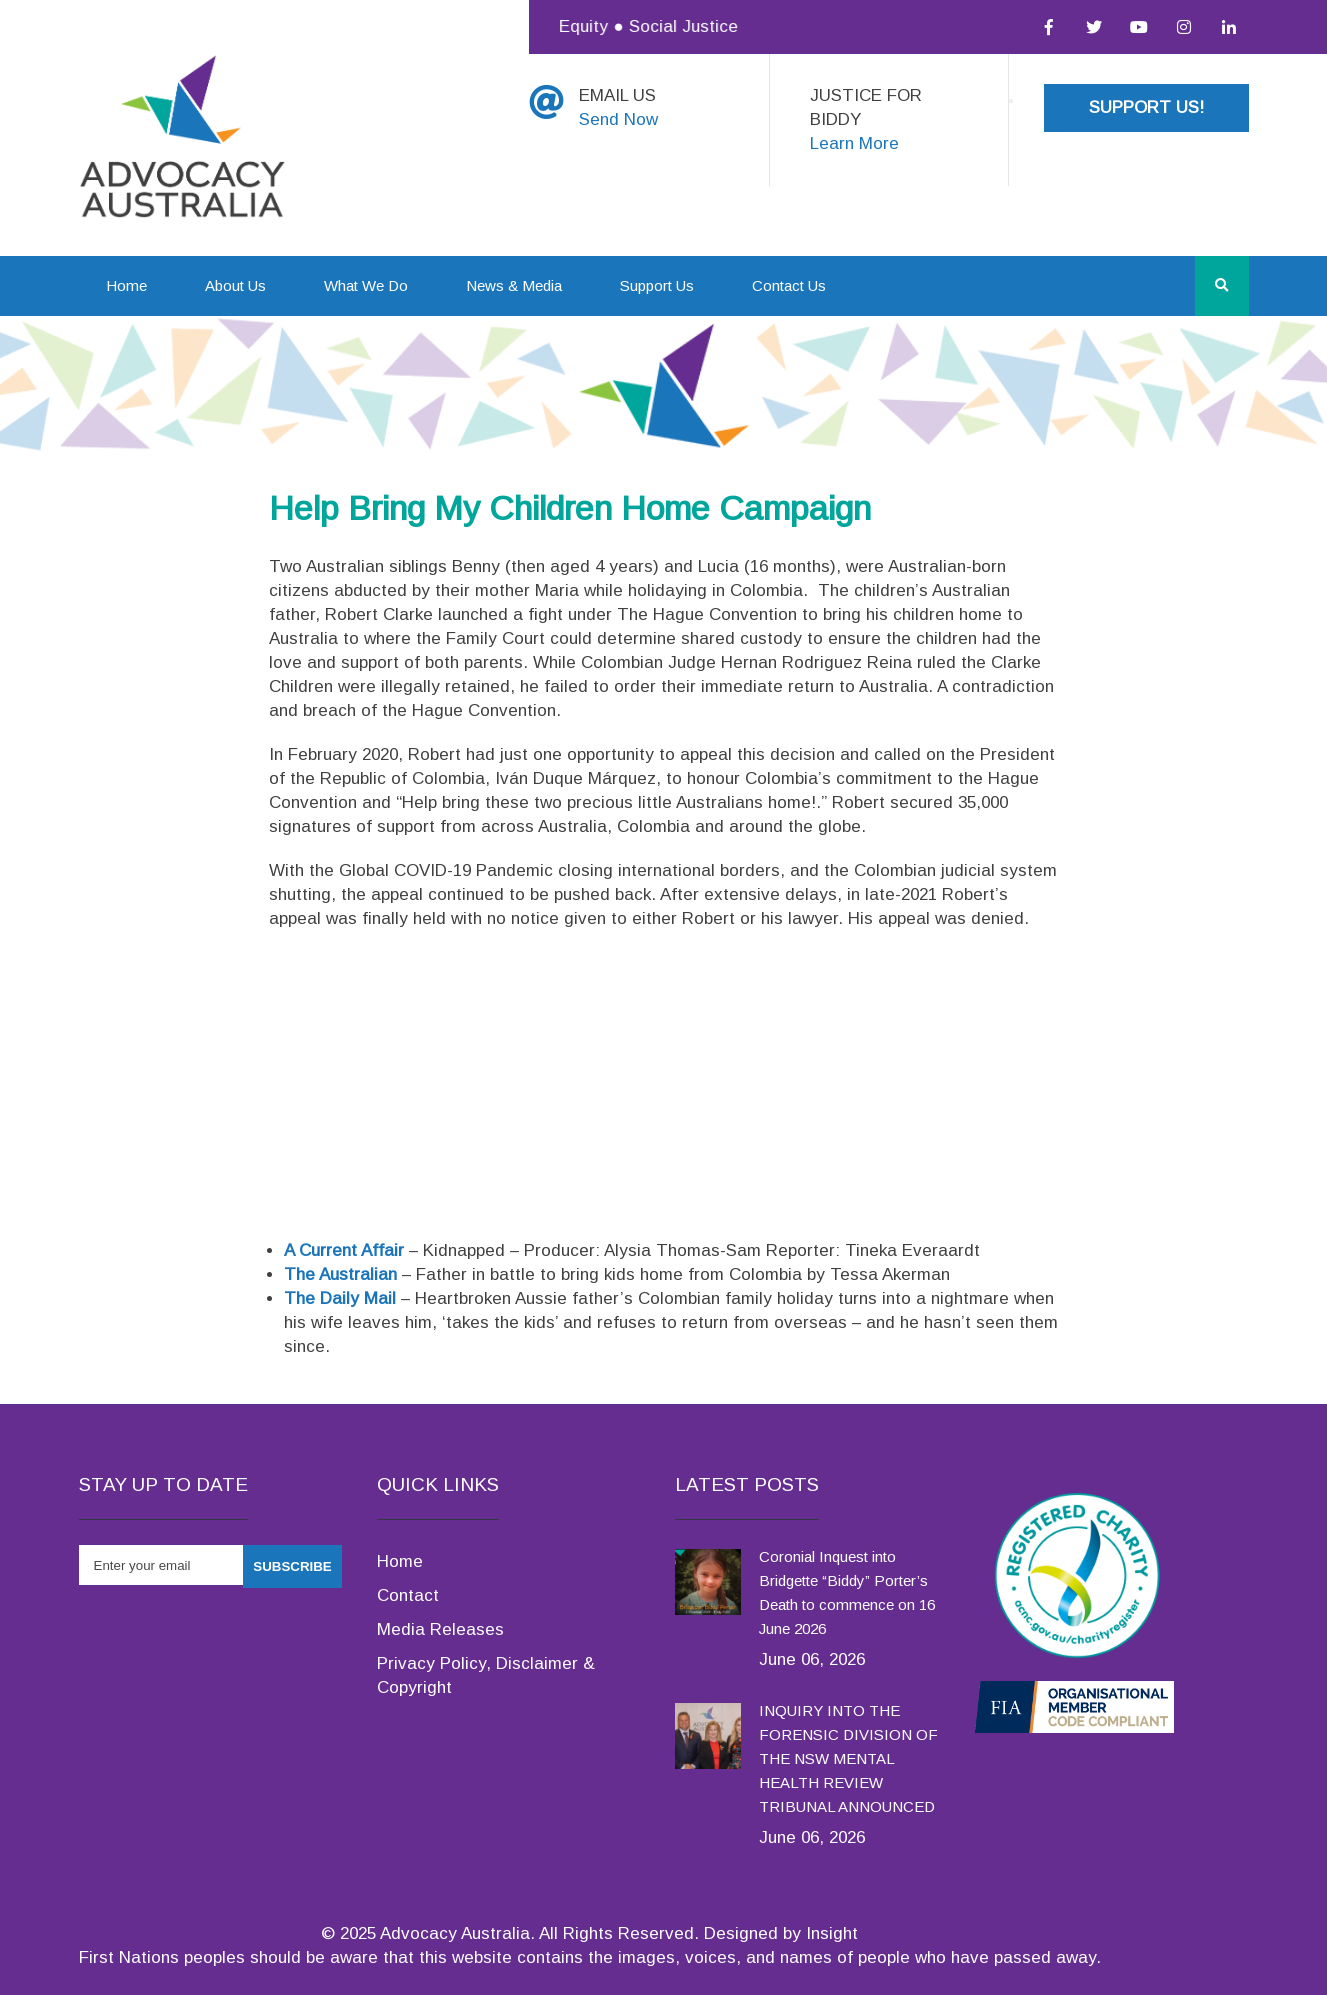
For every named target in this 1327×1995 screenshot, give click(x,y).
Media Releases (440, 1629)
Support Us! (1146, 107)
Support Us (657, 285)
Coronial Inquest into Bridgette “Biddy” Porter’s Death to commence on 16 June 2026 (847, 1592)
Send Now (618, 119)
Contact (408, 1595)
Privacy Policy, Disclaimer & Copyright (486, 1675)
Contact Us (789, 285)
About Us (235, 285)
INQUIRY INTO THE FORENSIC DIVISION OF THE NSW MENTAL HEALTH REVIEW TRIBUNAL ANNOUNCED (848, 1758)
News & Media (514, 285)
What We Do (366, 285)
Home (126, 285)
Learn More (854, 143)
